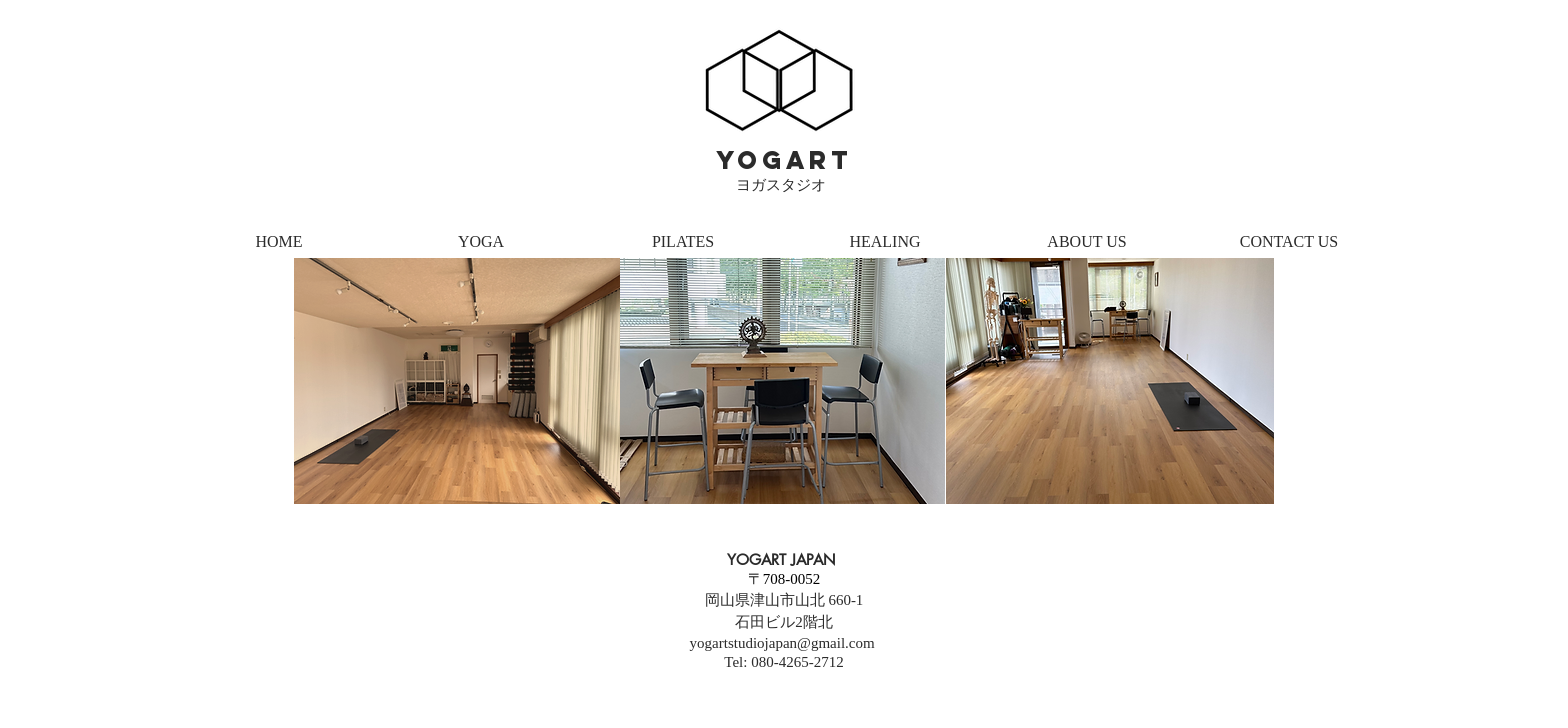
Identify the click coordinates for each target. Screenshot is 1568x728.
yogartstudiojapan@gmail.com (782, 643)
